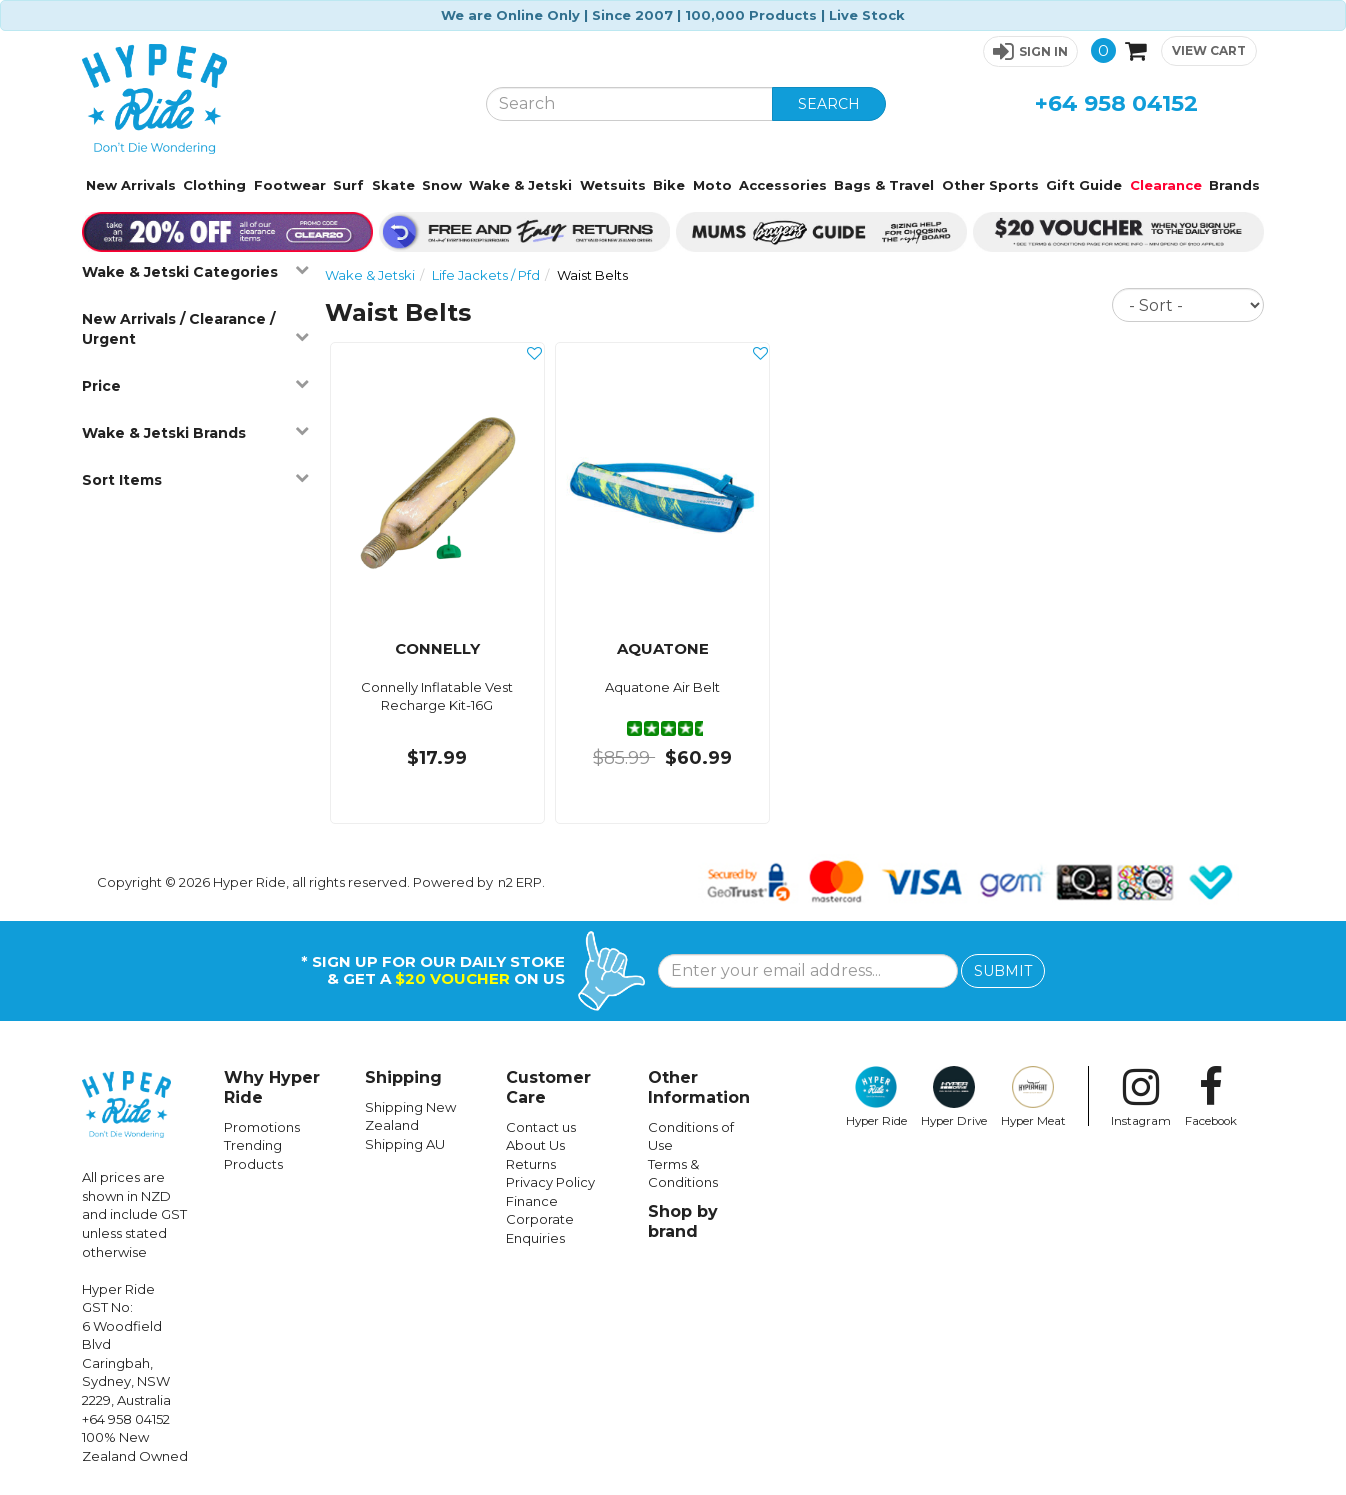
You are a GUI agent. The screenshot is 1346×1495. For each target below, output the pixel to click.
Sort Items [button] (195, 479)
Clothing (214, 185)
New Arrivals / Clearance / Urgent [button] (195, 329)
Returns (531, 1164)
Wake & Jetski (520, 185)
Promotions (262, 1127)
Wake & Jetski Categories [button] (195, 271)
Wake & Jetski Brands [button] (195, 432)
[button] (1030, 51)
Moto (712, 185)
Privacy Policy (550, 1182)
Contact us (541, 1127)
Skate (393, 185)
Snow (442, 185)
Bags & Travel (884, 185)
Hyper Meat (1033, 1097)
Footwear (290, 185)
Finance (532, 1201)
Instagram (1141, 1097)
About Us (535, 1145)
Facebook (1211, 1097)
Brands (1234, 185)
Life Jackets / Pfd (486, 275)
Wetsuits (613, 185)
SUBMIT (1003, 971)
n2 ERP (520, 882)
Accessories (783, 185)
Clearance (1166, 185)
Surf (348, 185)
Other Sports (990, 185)
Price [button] (195, 385)
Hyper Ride (876, 1097)
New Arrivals (131, 185)
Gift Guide (1084, 185)
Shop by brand (683, 1221)
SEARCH (829, 104)
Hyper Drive (954, 1097)
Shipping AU (405, 1144)
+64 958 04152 (1116, 103)
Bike (669, 185)
